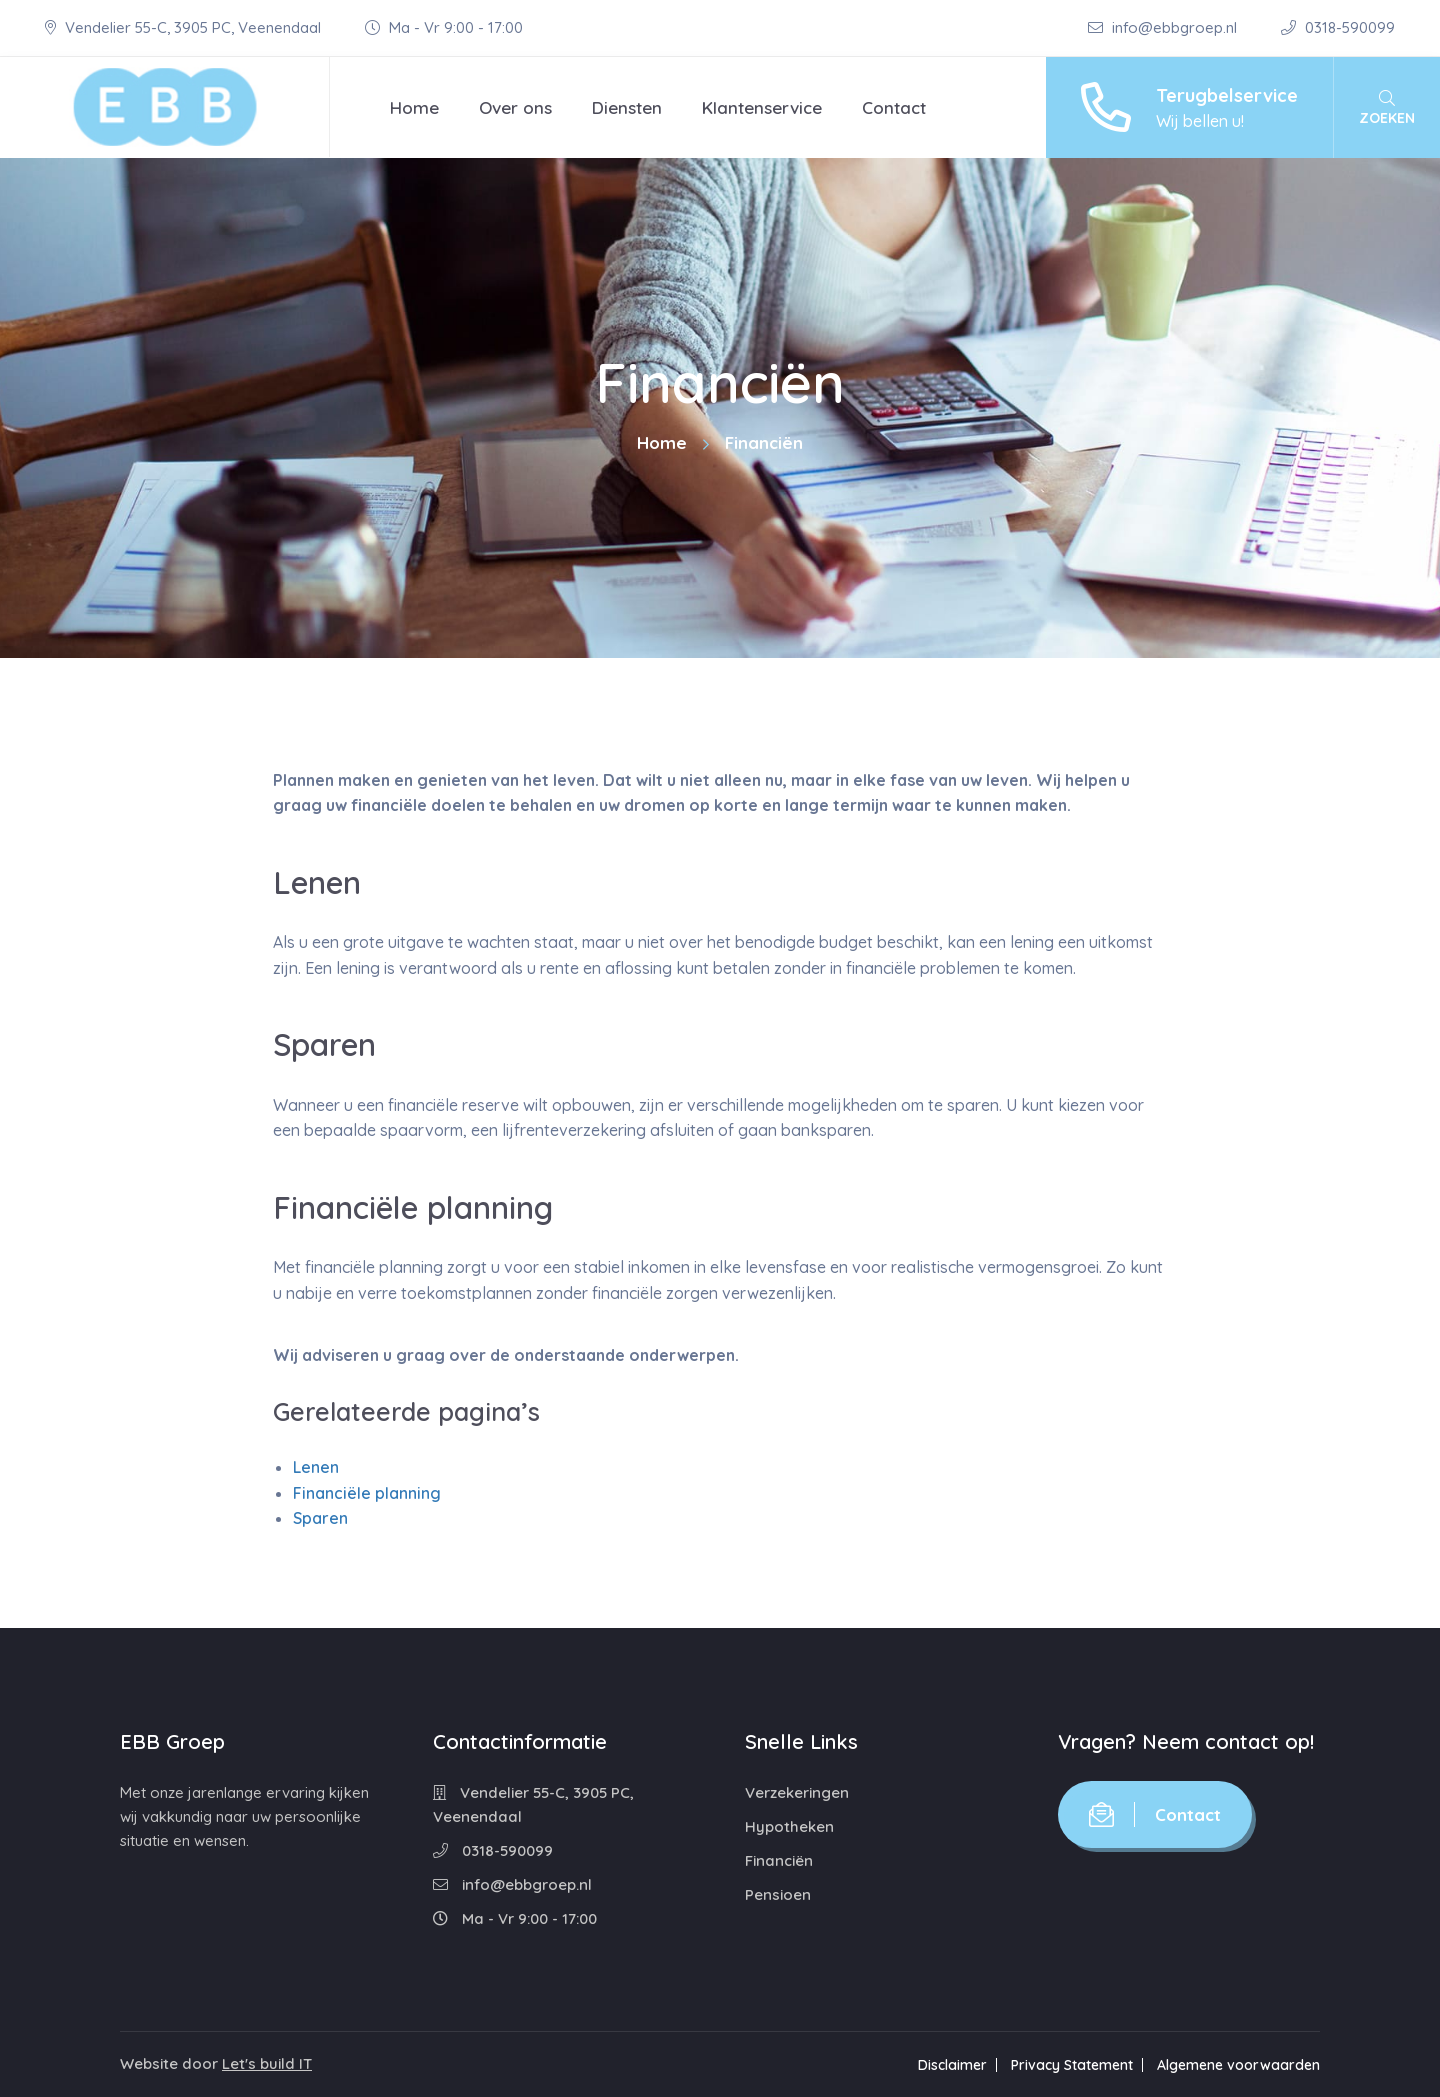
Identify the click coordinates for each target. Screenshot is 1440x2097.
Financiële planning (367, 1493)
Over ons (515, 107)
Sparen (320, 1518)
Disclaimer (952, 2065)
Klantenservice (762, 107)
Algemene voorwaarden (1238, 2065)
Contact (894, 107)
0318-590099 (1338, 27)
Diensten (627, 107)
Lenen (316, 1467)
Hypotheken (789, 1826)
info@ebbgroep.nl (1164, 27)
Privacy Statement (1072, 2065)
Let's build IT (267, 2063)
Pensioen (778, 1894)
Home (414, 107)
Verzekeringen (797, 1792)
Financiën (779, 1860)
